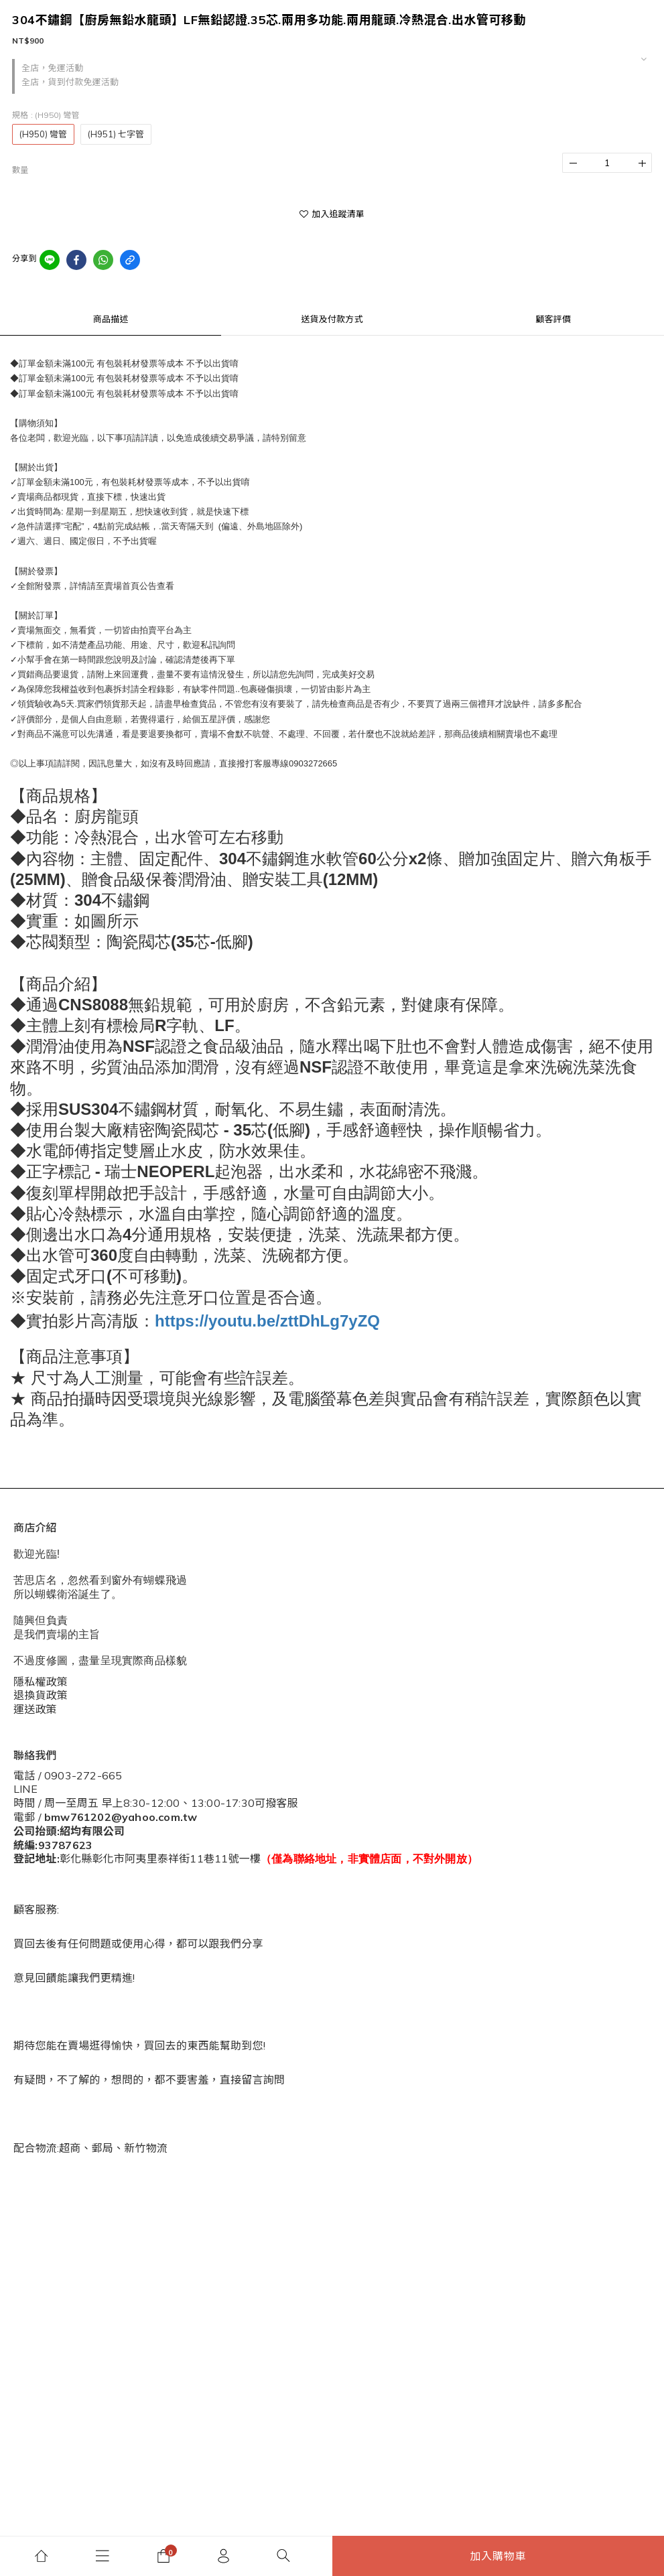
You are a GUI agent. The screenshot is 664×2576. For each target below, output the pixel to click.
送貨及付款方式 (331, 319)
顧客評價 (553, 319)
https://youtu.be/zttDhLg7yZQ (267, 1321)
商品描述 (111, 319)
